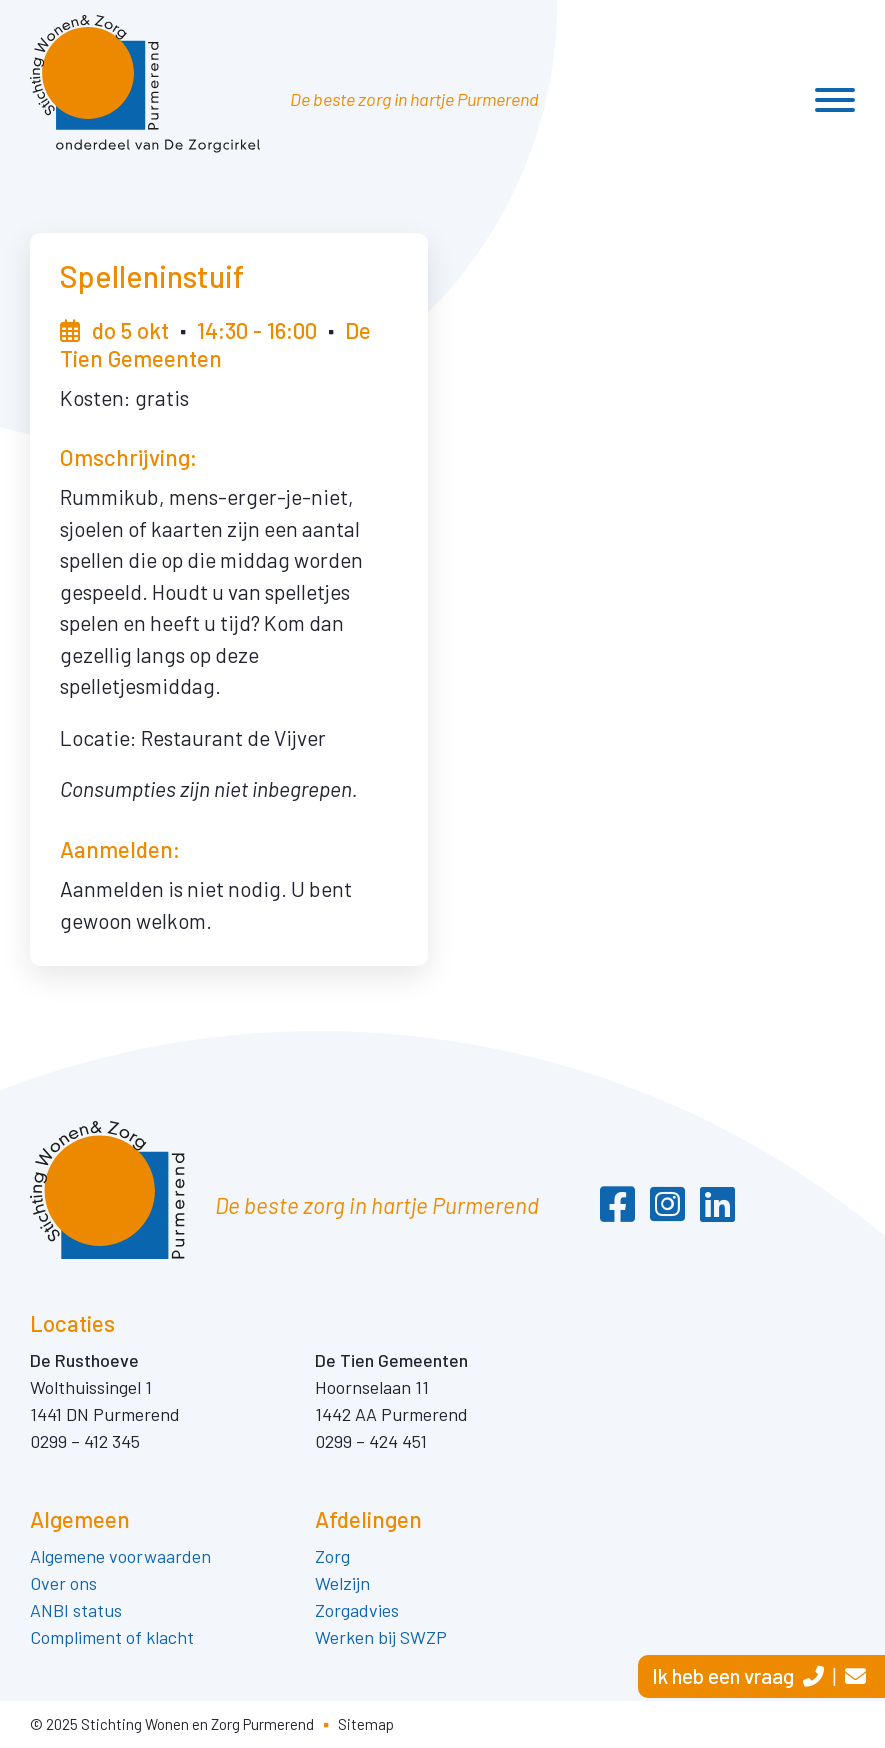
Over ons (63, 1583)
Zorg (334, 1556)
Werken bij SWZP (381, 1637)
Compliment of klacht (112, 1637)
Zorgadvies (357, 1610)
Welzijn (342, 1583)
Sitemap (366, 1724)
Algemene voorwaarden (120, 1556)
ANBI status (76, 1610)
